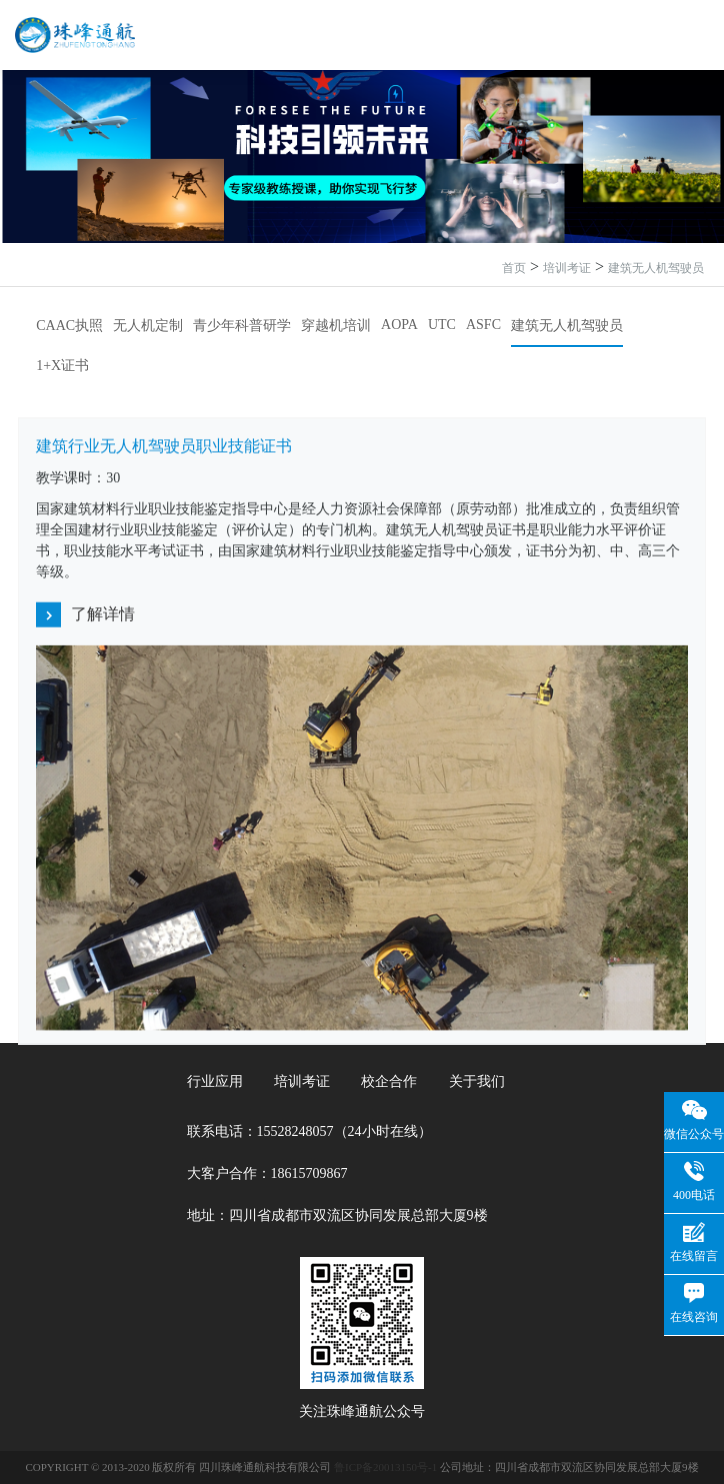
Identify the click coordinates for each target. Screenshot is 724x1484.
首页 (514, 268)
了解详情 (85, 616)
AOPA (399, 324)
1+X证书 (62, 365)
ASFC (483, 324)
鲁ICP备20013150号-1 (385, 1467)
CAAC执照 (69, 325)
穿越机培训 (336, 325)
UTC (442, 324)
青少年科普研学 (242, 325)
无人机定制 (148, 325)
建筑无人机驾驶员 (656, 268)
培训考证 (567, 268)
